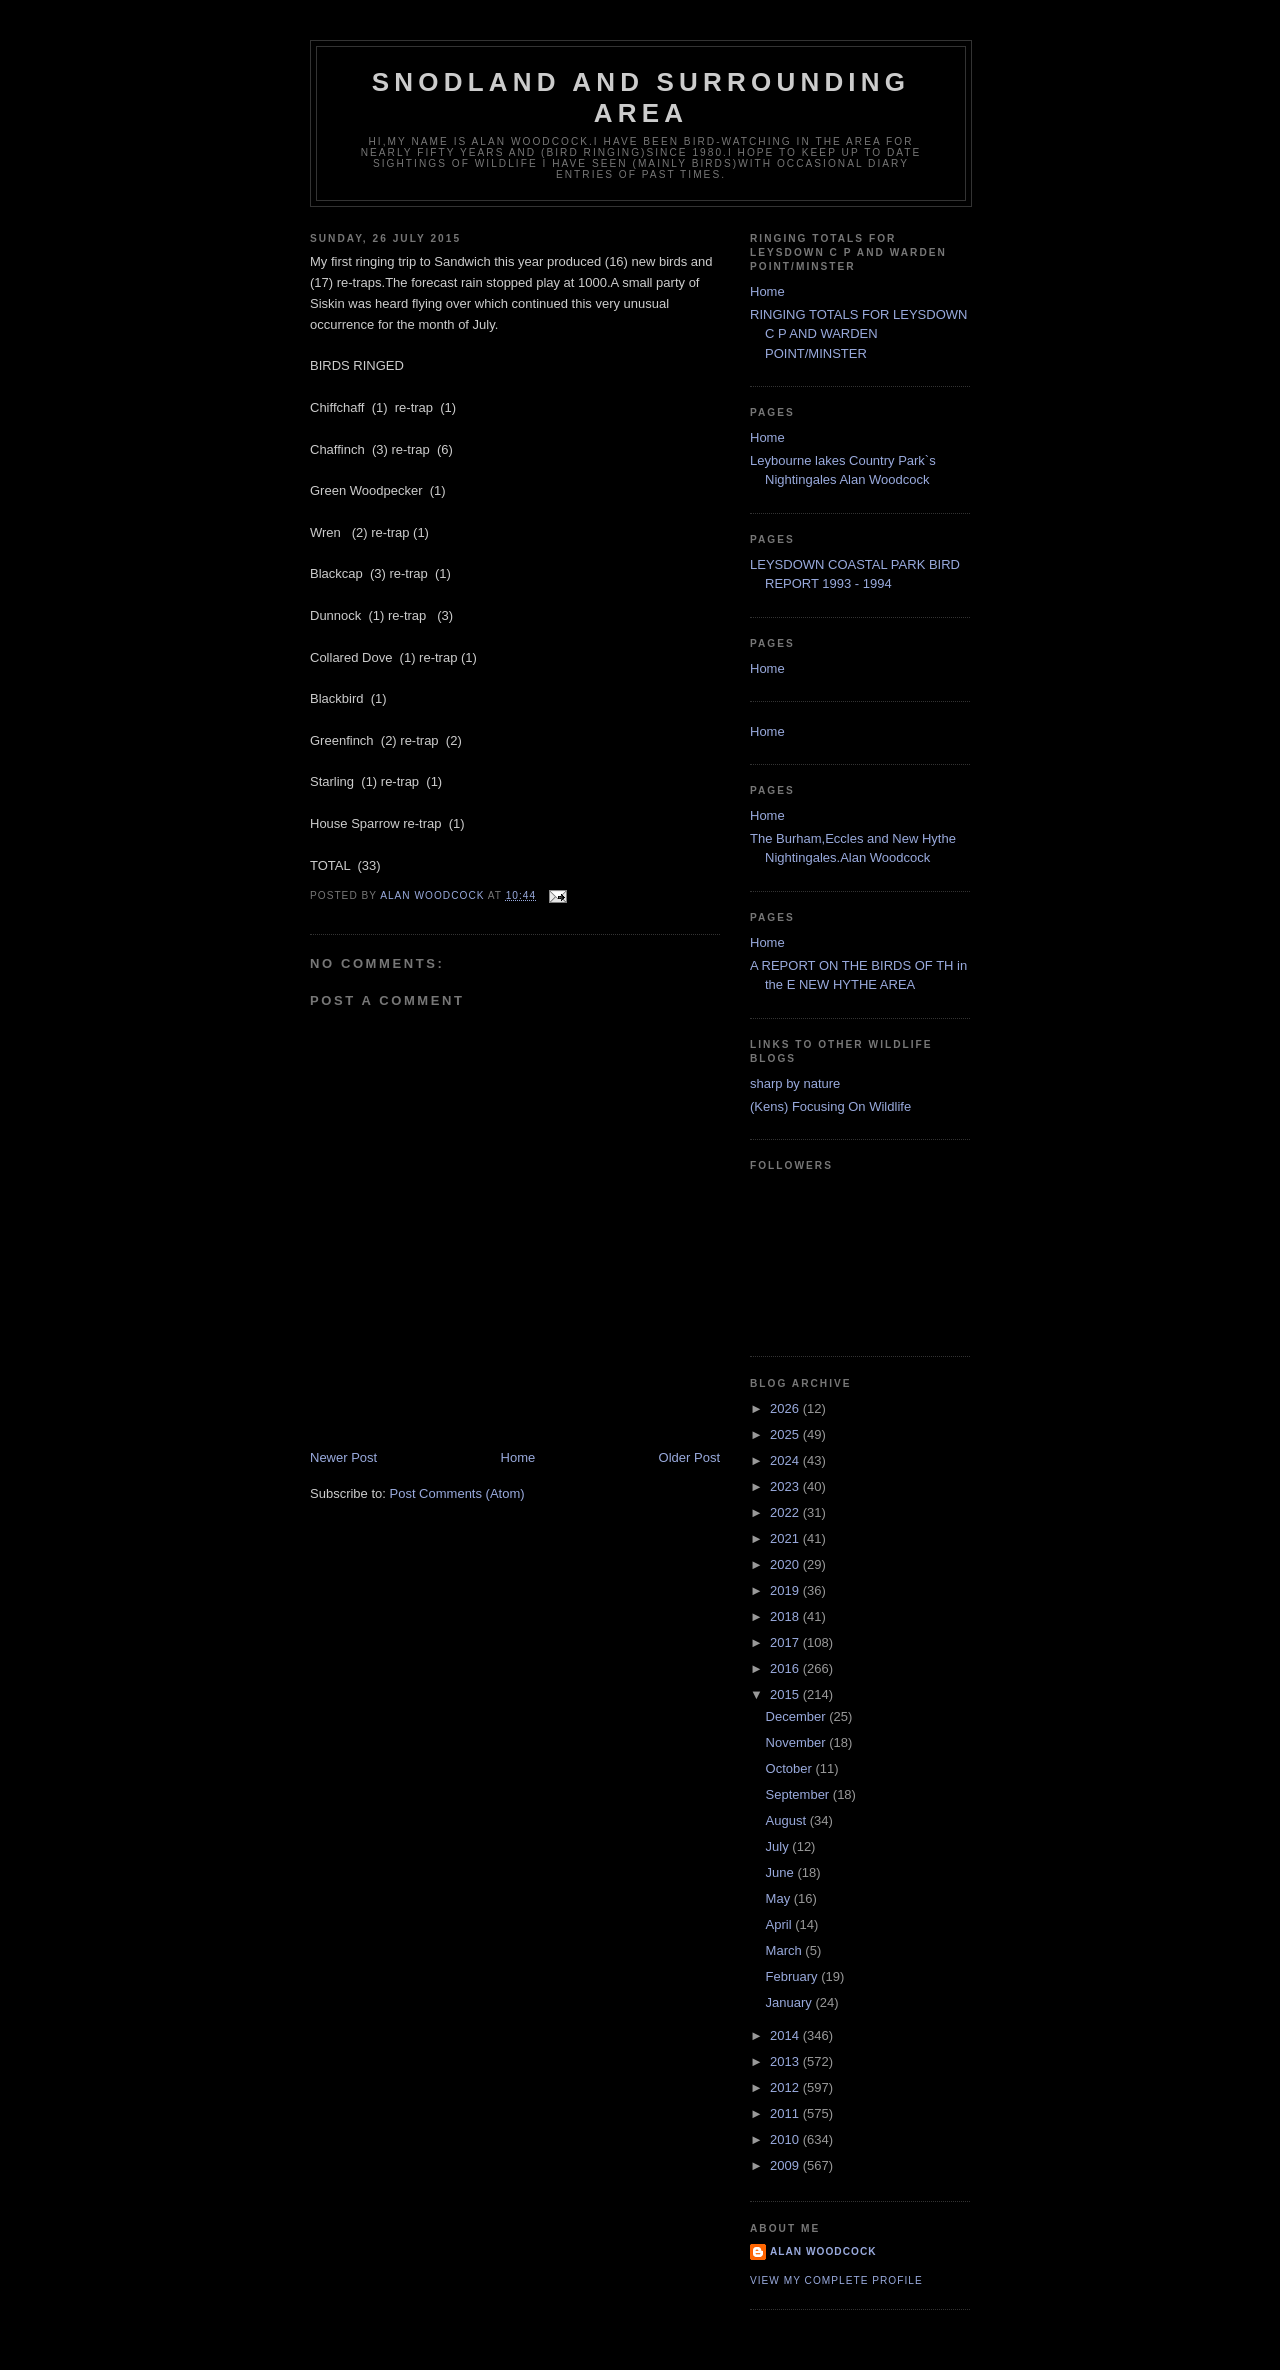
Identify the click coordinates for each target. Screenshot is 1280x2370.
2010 (786, 2139)
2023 (786, 1486)
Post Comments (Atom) (457, 1493)
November (798, 1742)
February (794, 1976)
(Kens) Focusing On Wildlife (830, 1106)
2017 (786, 1642)
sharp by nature (795, 1083)
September (799, 1794)
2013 (786, 2061)
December (798, 1716)
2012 (786, 2087)
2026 (786, 1408)
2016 (786, 1668)
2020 (786, 1564)
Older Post (689, 1457)
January (791, 2002)
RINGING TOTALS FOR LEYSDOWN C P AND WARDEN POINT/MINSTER (858, 334)
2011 (786, 2113)
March (786, 1950)
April (781, 1924)
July (779, 1846)
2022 (786, 1512)
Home (518, 1457)
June (782, 1872)
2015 (786, 1694)
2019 (786, 1590)
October (791, 1768)
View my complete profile (836, 2280)
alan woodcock (823, 2251)
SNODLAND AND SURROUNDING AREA (641, 97)
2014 (786, 2035)
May (780, 1898)
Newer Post (343, 1457)
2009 (786, 2165)
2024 (786, 1460)
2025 (786, 1434)
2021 (786, 1538)
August (788, 1820)
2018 (786, 1616)
